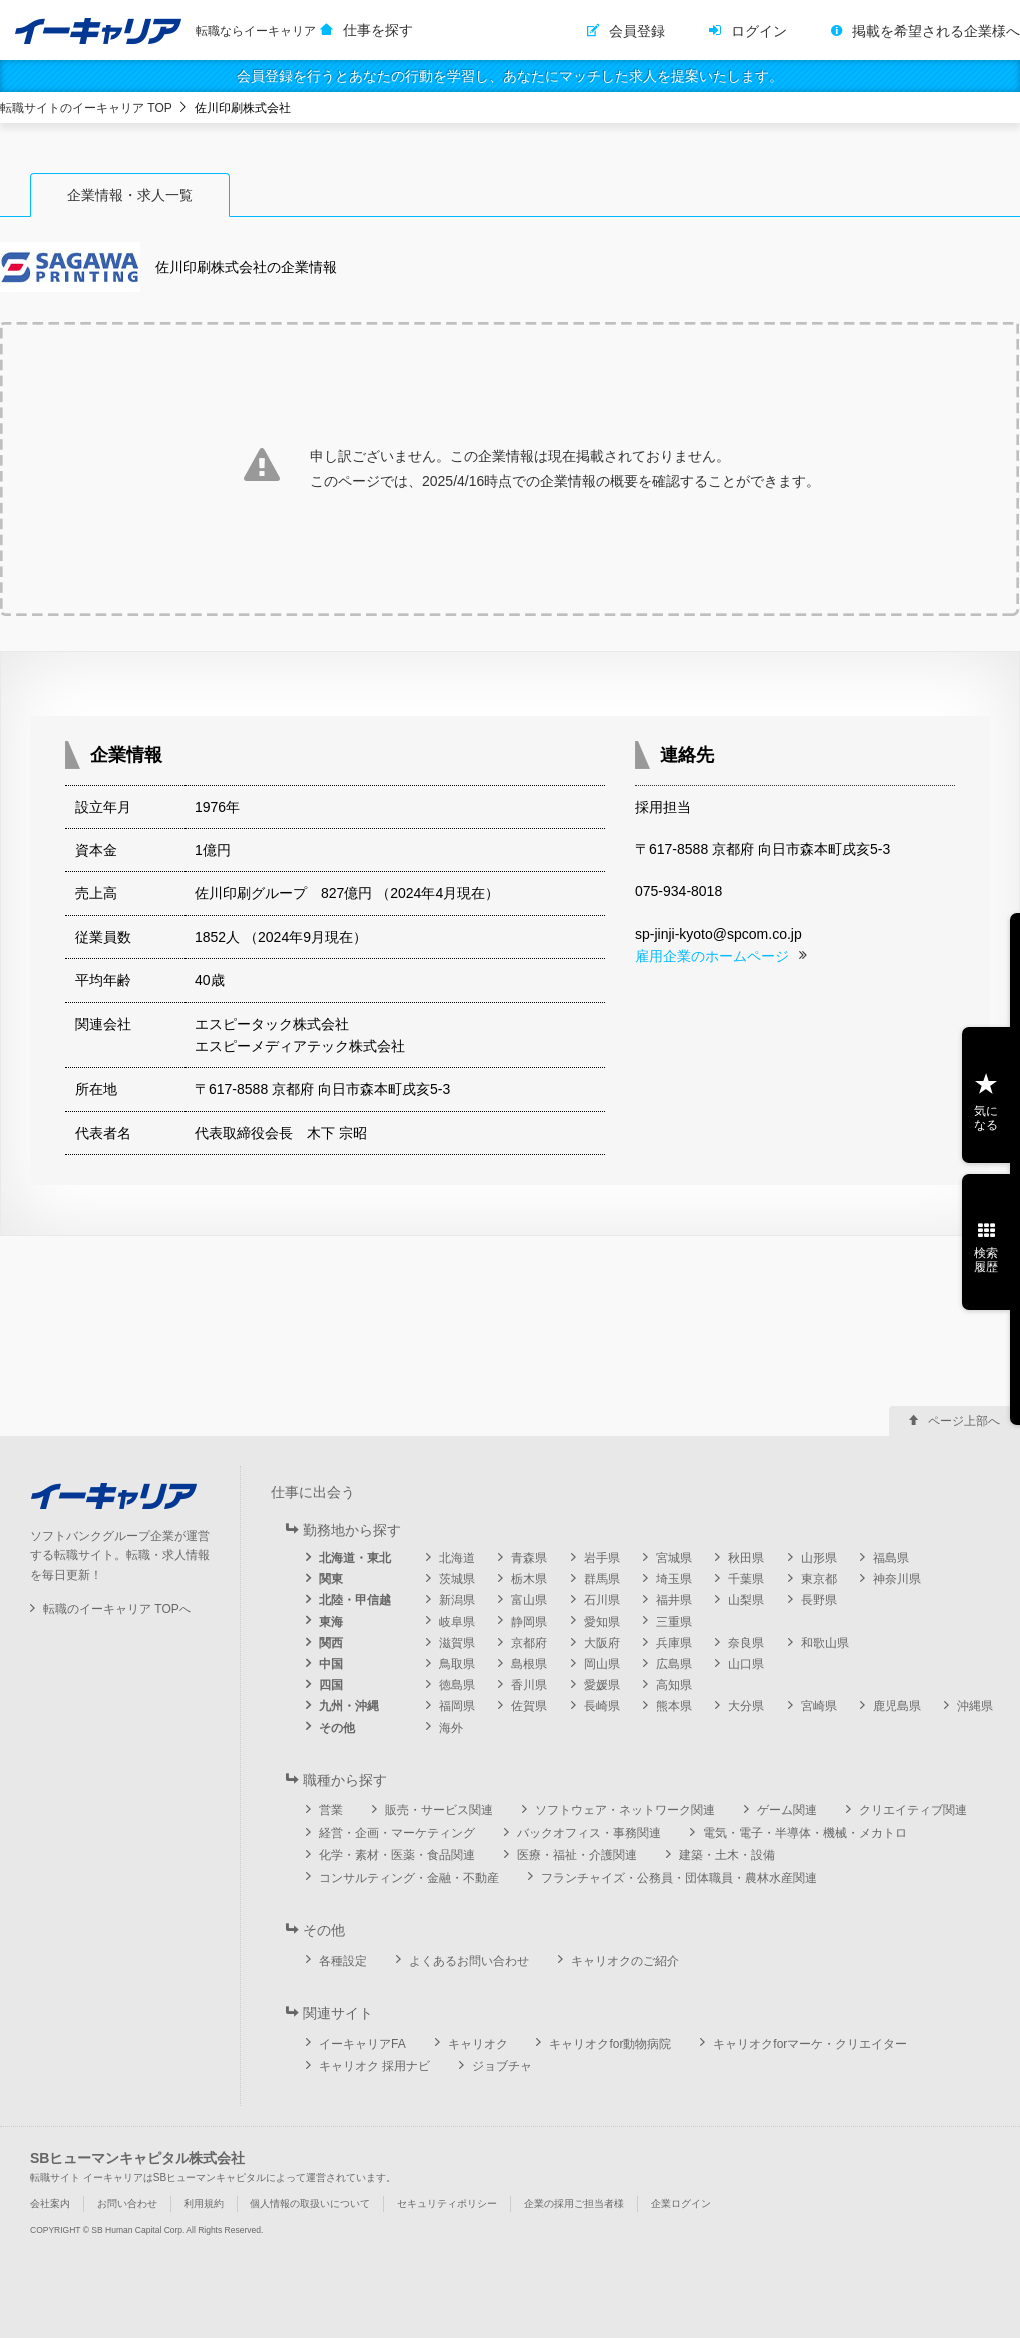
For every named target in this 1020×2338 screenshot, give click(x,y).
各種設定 (343, 1961)
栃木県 (529, 1579)
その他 (337, 1728)
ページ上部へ (964, 1421)
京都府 (529, 1643)
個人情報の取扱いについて (310, 2203)
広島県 (674, 1664)
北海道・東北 (355, 1558)
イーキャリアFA (362, 2044)
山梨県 (746, 1600)
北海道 (457, 1558)
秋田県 (746, 1558)
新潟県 (457, 1600)
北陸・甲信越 (355, 1600)
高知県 (674, 1685)
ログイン (759, 31)
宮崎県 (819, 1706)
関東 (331, 1579)
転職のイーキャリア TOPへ (117, 1609)
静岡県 (529, 1622)
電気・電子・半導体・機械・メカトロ (805, 1833)
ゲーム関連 (787, 1810)
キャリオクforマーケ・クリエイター (810, 2044)
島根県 (529, 1664)
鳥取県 (457, 1664)
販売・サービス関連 (439, 1810)
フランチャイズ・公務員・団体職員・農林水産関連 (679, 1878)
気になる (986, 1118)
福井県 (674, 1600)
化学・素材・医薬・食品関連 (397, 1855)
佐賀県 (529, 1706)
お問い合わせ (127, 2203)
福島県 (891, 1558)
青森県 (529, 1558)
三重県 (674, 1622)
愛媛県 (602, 1685)
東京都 (819, 1579)
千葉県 (746, 1579)
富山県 (529, 1600)
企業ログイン (681, 2203)
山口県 (746, 1664)
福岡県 (457, 1706)
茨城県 (457, 1579)
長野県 (819, 1600)
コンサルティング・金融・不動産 (409, 1878)
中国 (331, 1664)
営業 (331, 1810)
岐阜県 (457, 1622)
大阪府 (602, 1643)
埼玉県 (674, 1579)
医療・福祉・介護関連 (577, 1855)
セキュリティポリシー (447, 2203)
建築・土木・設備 (727, 1855)
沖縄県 (975, 1706)
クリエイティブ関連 (913, 1810)
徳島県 (457, 1685)
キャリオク (478, 2044)
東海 (331, 1622)
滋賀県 (457, 1643)
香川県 (529, 1685)
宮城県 (674, 1558)
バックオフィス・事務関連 (589, 1833)
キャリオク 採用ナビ (374, 2066)
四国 (331, 1685)
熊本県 (674, 1706)
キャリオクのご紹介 (625, 1961)
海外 (451, 1728)
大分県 (746, 1706)
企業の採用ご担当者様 (574, 2203)
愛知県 (602, 1622)
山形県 (819, 1558)
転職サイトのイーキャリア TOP (86, 108)
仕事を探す (378, 30)
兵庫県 (674, 1643)
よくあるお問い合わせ (469, 1961)
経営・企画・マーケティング (397, 1833)
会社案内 (50, 2203)
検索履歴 (986, 1260)
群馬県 (602, 1579)
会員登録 (637, 31)
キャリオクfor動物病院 (610, 2044)
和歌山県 (825, 1643)
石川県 (602, 1600)
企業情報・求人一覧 (130, 195)
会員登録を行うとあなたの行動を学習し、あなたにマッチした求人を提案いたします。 (510, 76)
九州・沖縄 (349, 1706)
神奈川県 (897, 1579)
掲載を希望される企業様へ (936, 31)
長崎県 (602, 1706)
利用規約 (204, 2203)
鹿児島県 (897, 1706)
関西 (331, 1643)
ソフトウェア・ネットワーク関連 (625, 1810)
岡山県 (602, 1664)
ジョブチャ (502, 2066)
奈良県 (746, 1643)
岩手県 (602, 1558)
